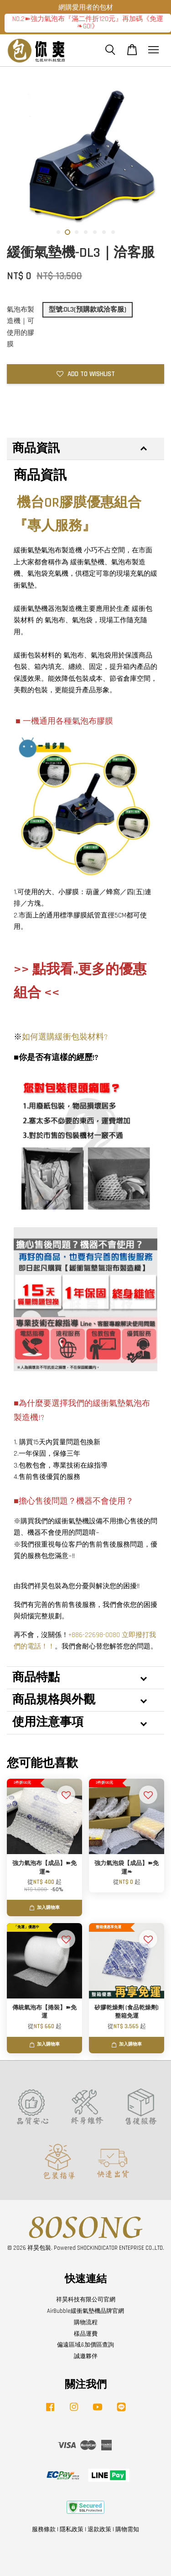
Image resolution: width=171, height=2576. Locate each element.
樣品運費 (86, 2333)
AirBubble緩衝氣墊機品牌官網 (85, 2311)
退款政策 (99, 2529)
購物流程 (86, 2322)
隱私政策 (71, 2529)
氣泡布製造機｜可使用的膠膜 (20, 327)
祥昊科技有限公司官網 (85, 2299)
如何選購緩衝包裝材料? (65, 1037)
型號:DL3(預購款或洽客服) (87, 309)
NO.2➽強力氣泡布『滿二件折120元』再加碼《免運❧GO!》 (87, 23)
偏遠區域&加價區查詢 (85, 2344)
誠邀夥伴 (86, 2356)
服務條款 (44, 2529)
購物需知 (127, 2529)
